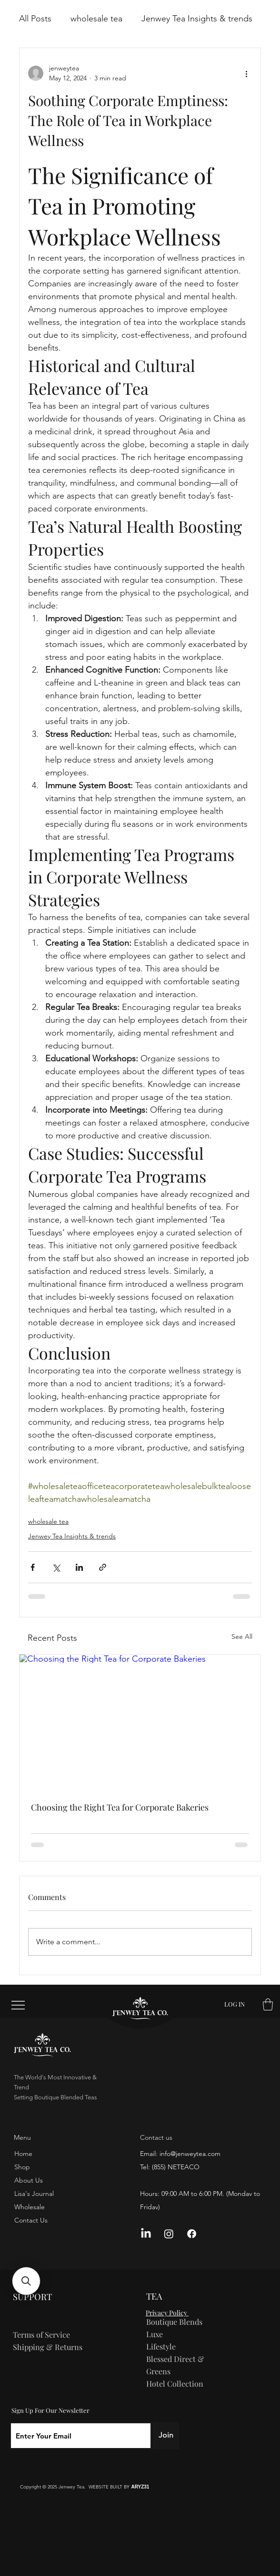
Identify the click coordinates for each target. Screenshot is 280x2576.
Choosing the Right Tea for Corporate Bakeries (120, 1807)
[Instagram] (169, 2234)
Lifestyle (161, 2346)
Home (23, 2153)
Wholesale (29, 2207)
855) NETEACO (177, 2167)
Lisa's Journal (34, 2193)
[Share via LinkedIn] (79, 1567)
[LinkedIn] (146, 2234)
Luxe (154, 2334)
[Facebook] (192, 2234)
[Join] (166, 2435)
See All (241, 1636)
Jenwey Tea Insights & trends (196, 18)
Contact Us (31, 2220)
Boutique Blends (174, 2321)
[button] (268, 2004)
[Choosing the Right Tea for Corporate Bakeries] (140, 1722)
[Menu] (18, 2005)
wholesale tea (96, 18)
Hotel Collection (174, 2383)
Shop (22, 2167)
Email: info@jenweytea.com (180, 2153)
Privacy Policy (167, 2312)
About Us (28, 2180)
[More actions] (246, 73)
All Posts (35, 18)
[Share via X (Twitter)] (55, 1567)
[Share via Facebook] (32, 1567)
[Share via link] (102, 1567)
